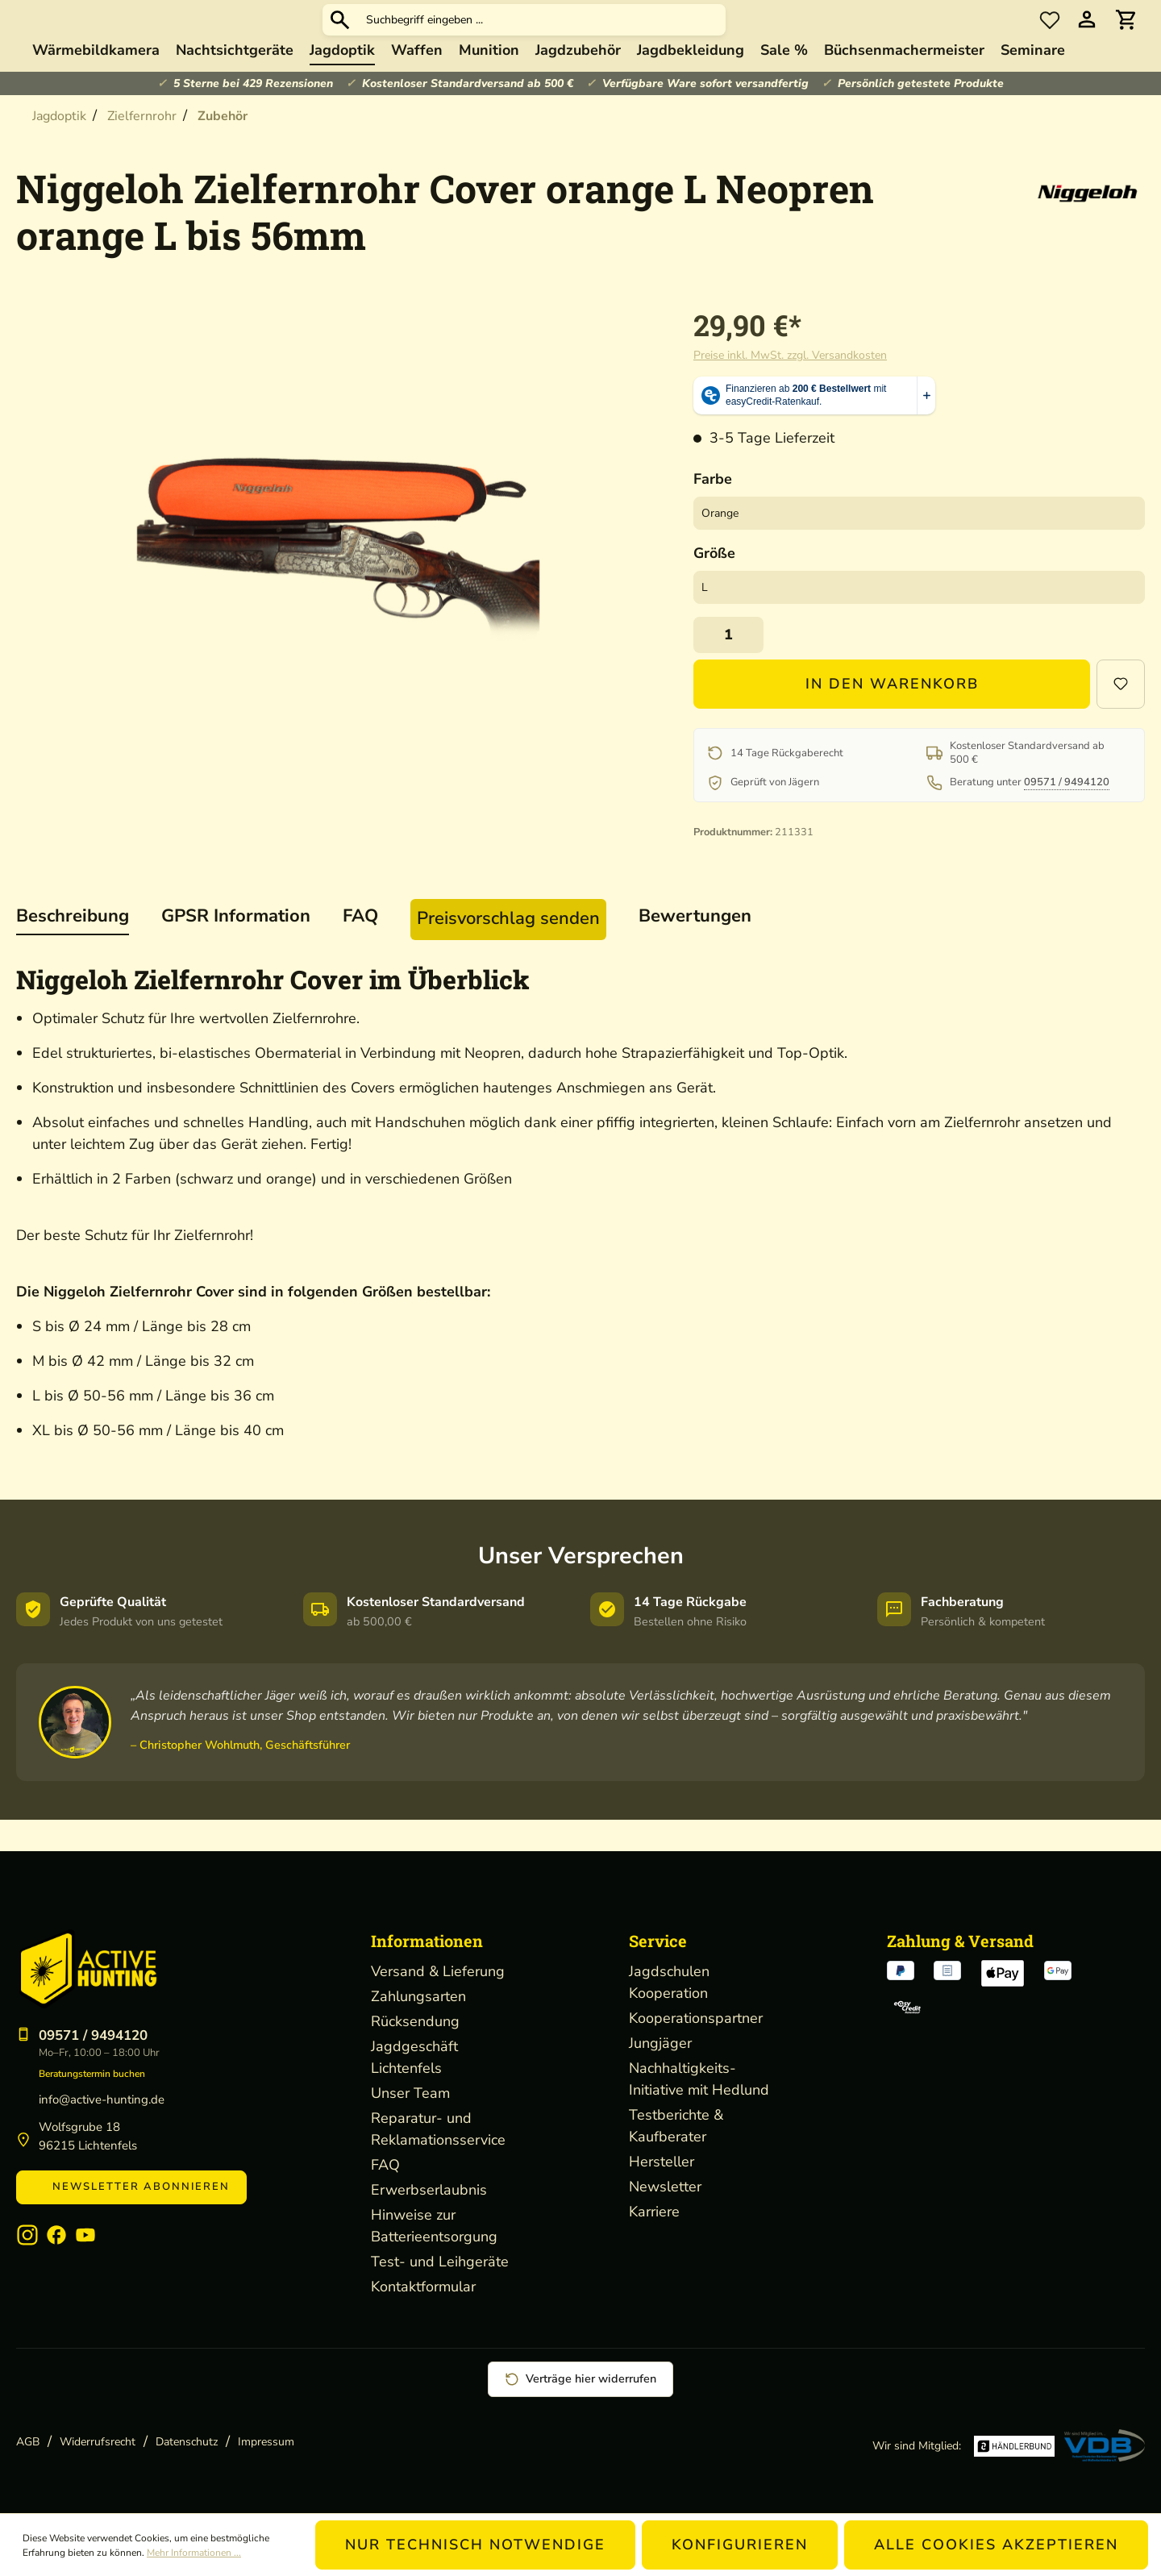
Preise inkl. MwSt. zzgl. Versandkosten (790, 386)
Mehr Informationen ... (194, 2552)
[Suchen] (461, 35)
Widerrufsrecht (97, 2441)
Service (658, 1940)
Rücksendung (415, 2021)
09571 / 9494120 (1066, 813)
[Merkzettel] (1049, 35)
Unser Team (410, 2093)
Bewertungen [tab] (695, 947)
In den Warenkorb (892, 715)
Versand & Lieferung (438, 1971)
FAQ (385, 2164)
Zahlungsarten (418, 1996)
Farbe (712, 510)
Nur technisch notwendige (475, 2544)
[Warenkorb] (1125, 36)
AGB (28, 2441)
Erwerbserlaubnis (429, 2189)
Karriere (654, 2211)
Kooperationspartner (696, 2018)
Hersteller (661, 2161)
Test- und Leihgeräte (440, 2261)
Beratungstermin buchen (92, 2073)
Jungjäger (660, 2043)
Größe (714, 584)
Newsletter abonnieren (131, 2186)
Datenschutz (187, 2441)
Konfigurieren (740, 2544)
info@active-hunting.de (101, 2099)
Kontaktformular (423, 2286)
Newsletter (665, 2186)
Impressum (266, 2441)
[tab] (72, 948)
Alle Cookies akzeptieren (996, 2544)
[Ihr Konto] (1086, 36)
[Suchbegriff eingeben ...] (663, 36)
